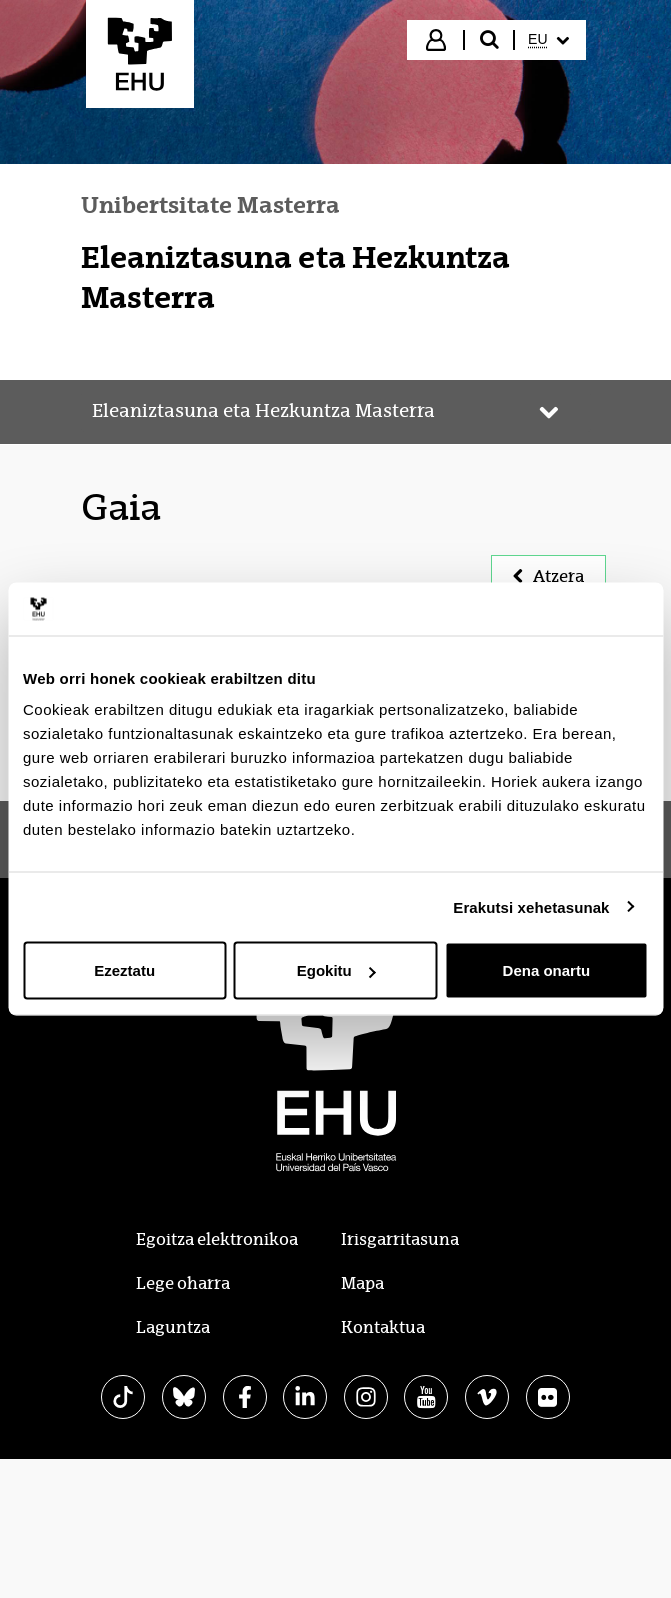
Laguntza (173, 1327)
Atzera (548, 576)
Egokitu (336, 970)
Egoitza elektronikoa (217, 1239)
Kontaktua (383, 1327)
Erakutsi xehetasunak (531, 906)
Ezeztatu (124, 970)
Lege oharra (183, 1283)
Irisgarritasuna (400, 1239)
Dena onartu (547, 970)
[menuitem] (548, 40)
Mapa (362, 1283)
